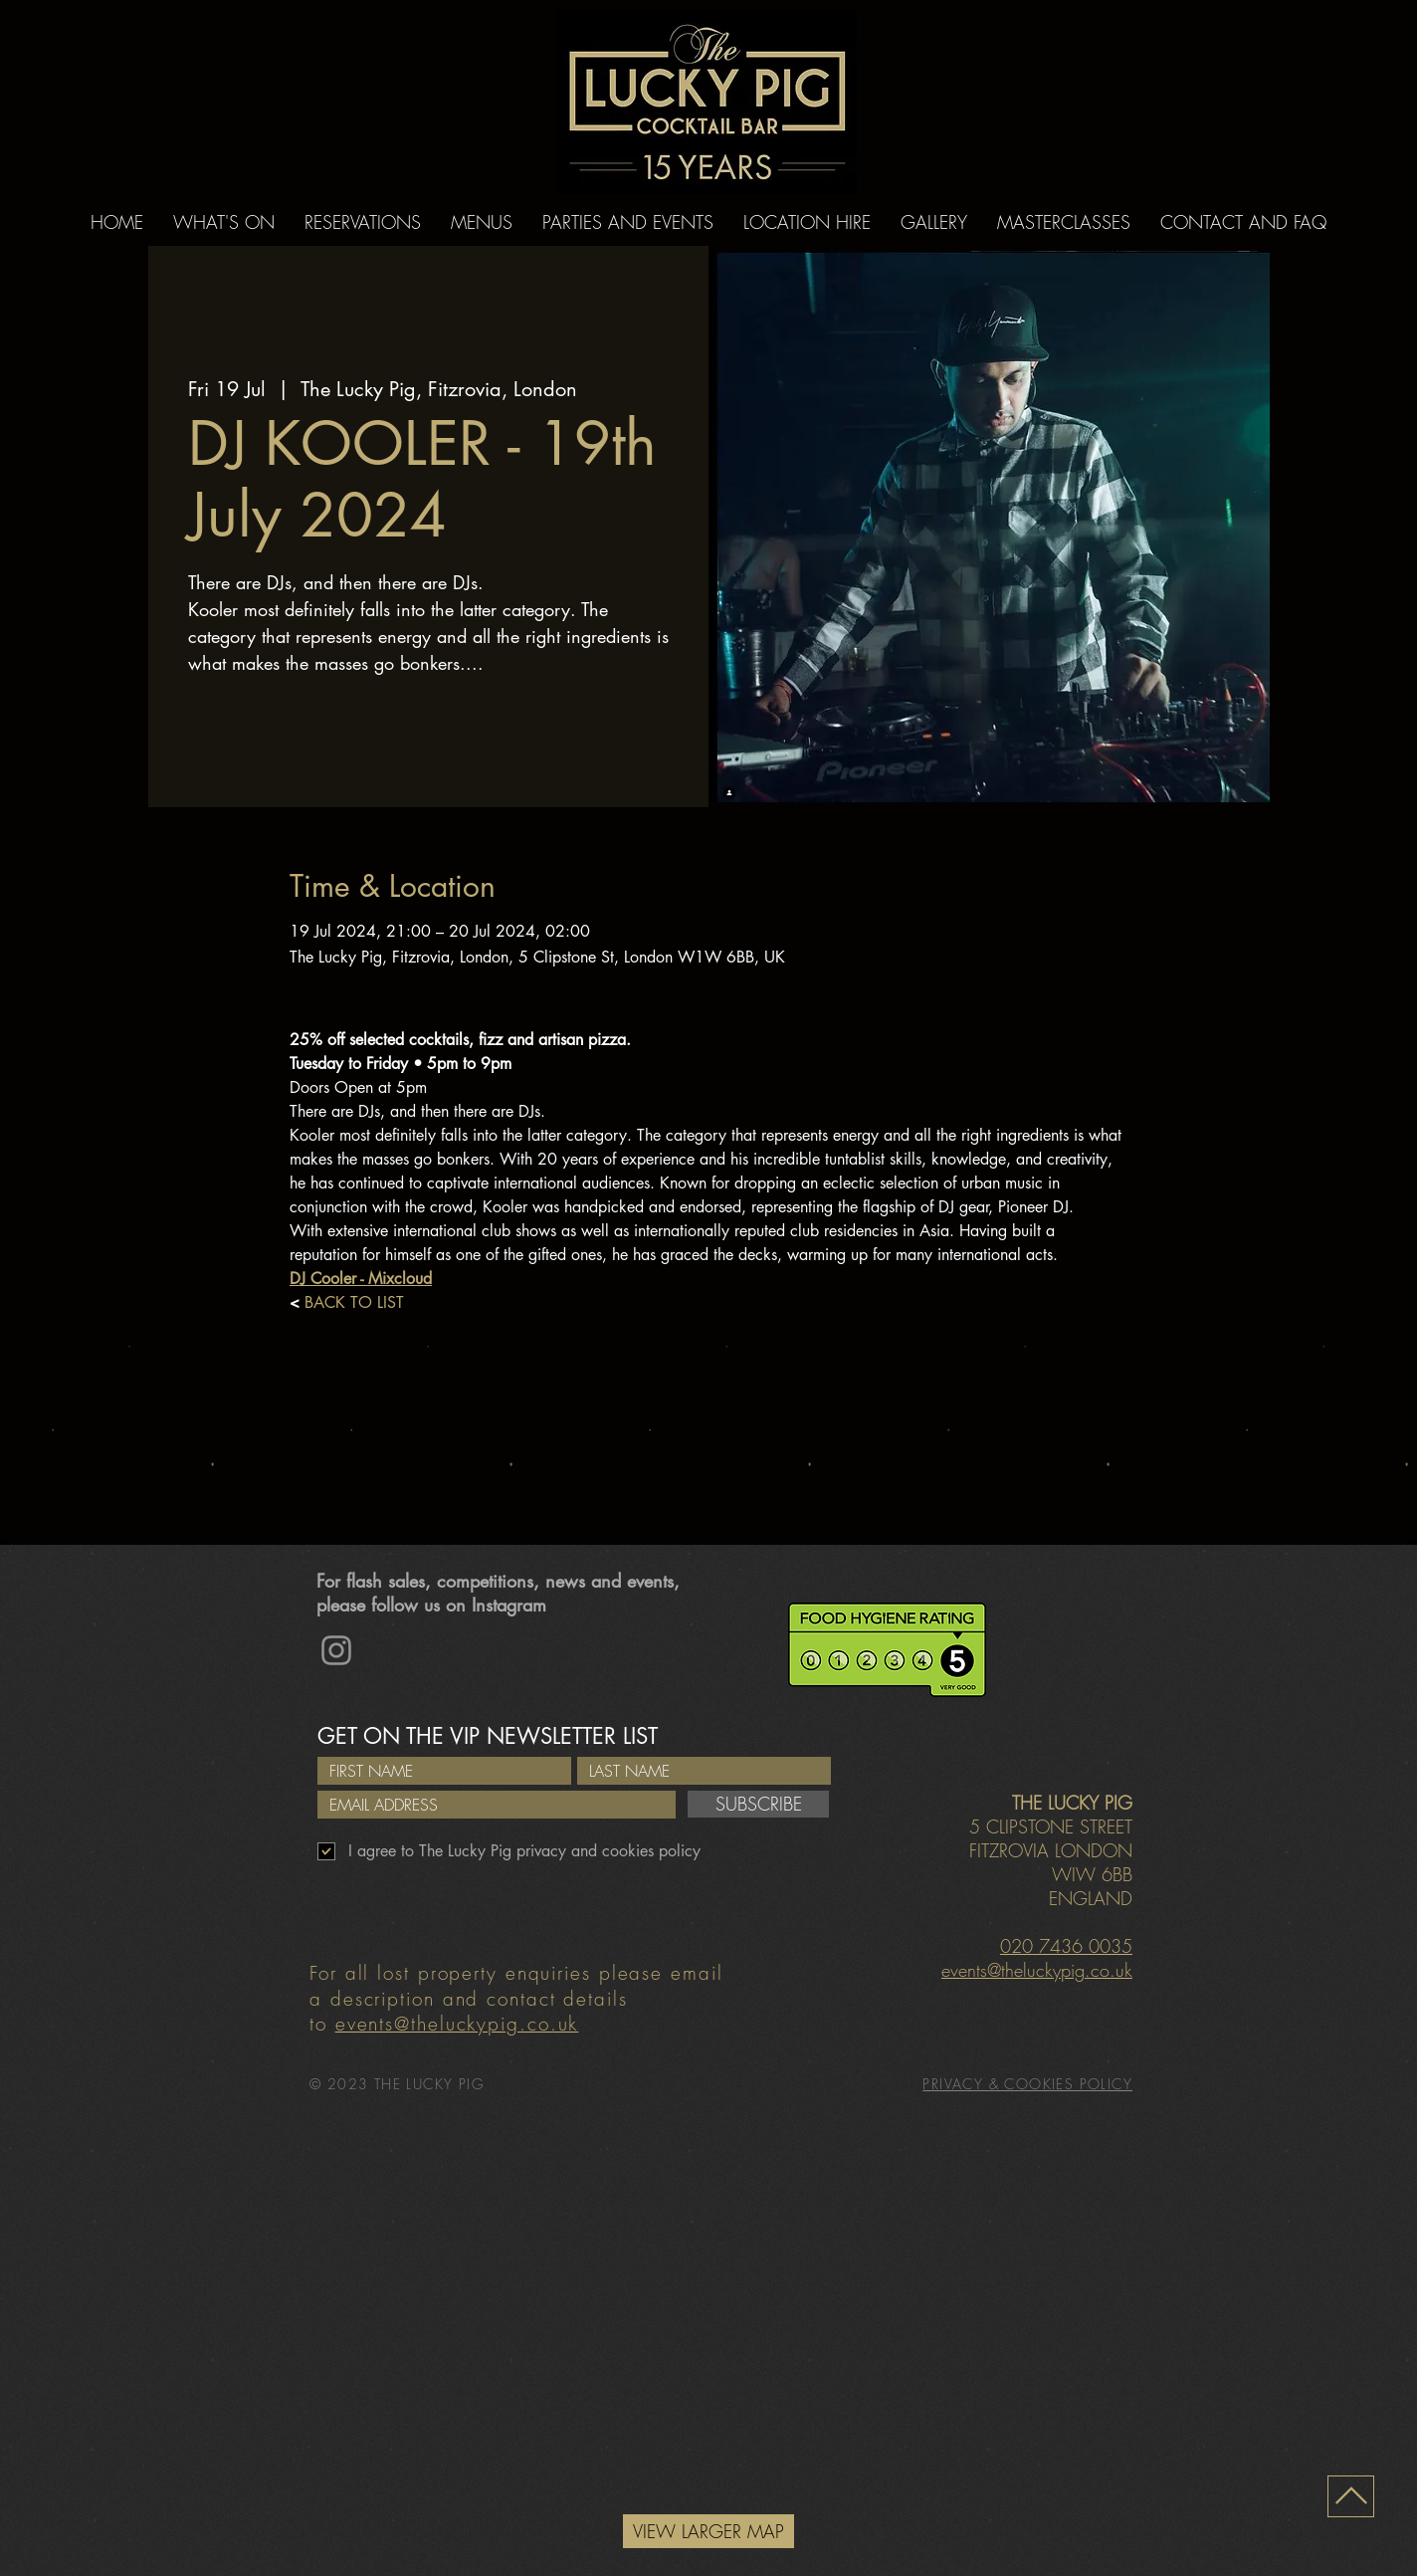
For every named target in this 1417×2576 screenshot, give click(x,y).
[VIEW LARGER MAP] (708, 2531)
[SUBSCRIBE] (758, 1804)
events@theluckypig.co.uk (457, 2024)
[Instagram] (336, 1650)
